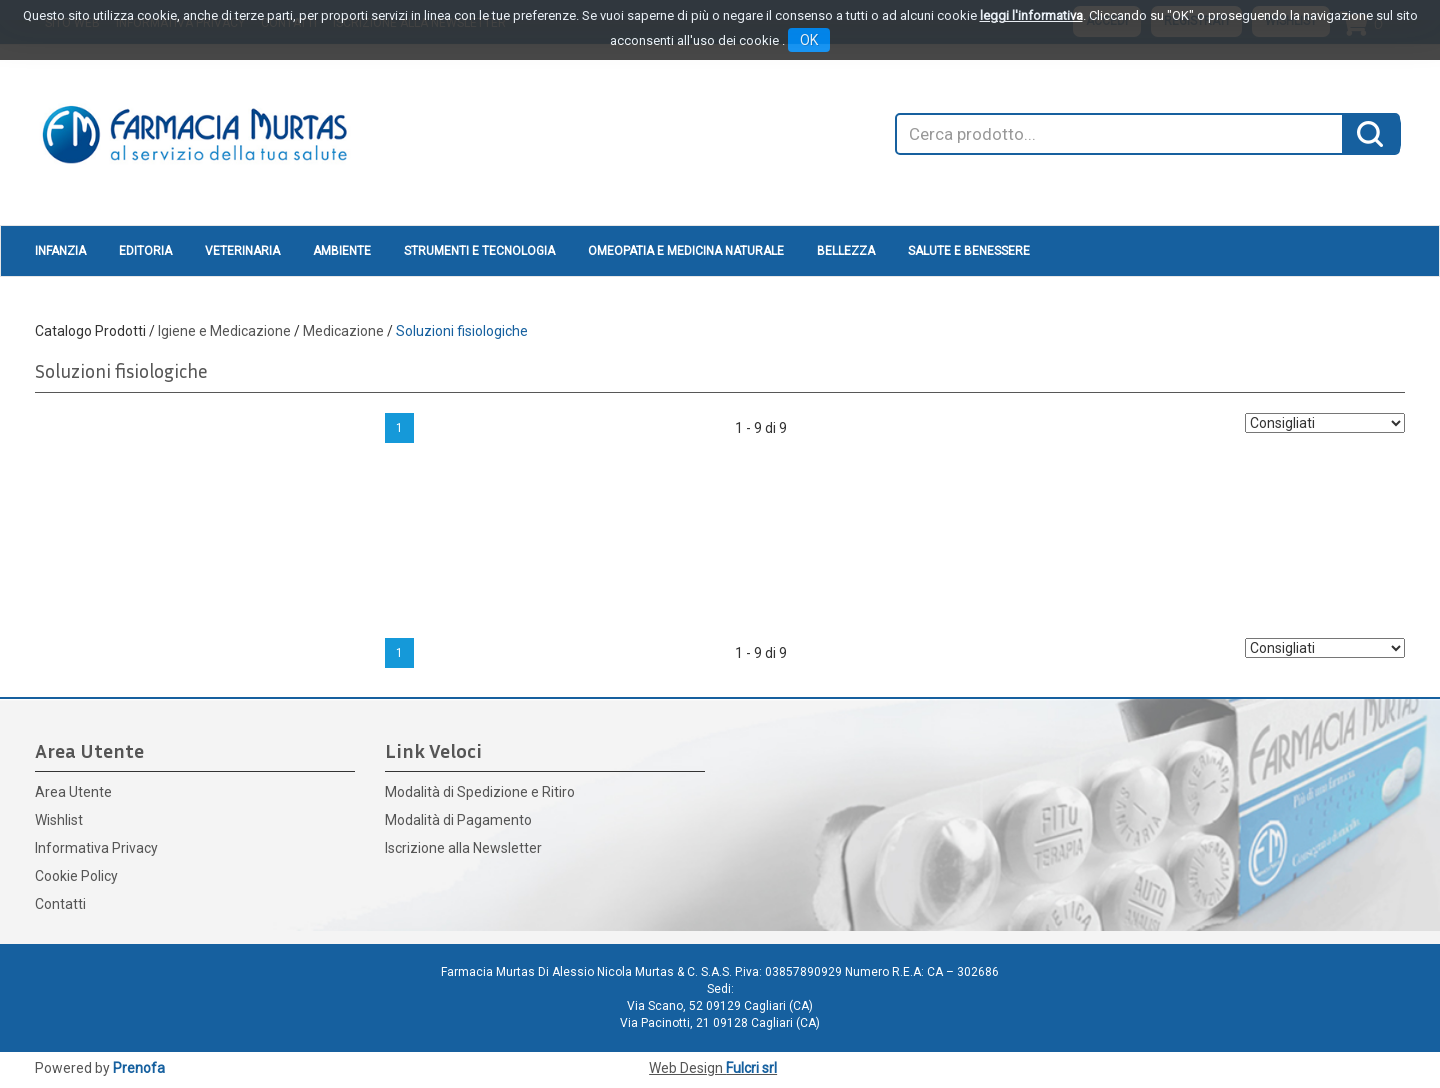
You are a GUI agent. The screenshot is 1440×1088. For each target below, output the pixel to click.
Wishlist (59, 820)
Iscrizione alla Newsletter (463, 848)
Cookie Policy (76, 876)
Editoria (145, 251)
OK (809, 40)
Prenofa (139, 1068)
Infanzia (60, 251)
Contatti (60, 904)
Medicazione (343, 331)
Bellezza (846, 251)
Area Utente (73, 792)
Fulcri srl (751, 1068)
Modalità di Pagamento (458, 820)
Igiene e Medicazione (224, 331)
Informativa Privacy (96, 848)
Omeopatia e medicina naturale (686, 251)
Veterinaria (242, 251)
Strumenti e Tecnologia (479, 251)
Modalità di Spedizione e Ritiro (480, 792)
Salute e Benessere (969, 251)
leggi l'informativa (1031, 15)
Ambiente (342, 251)
